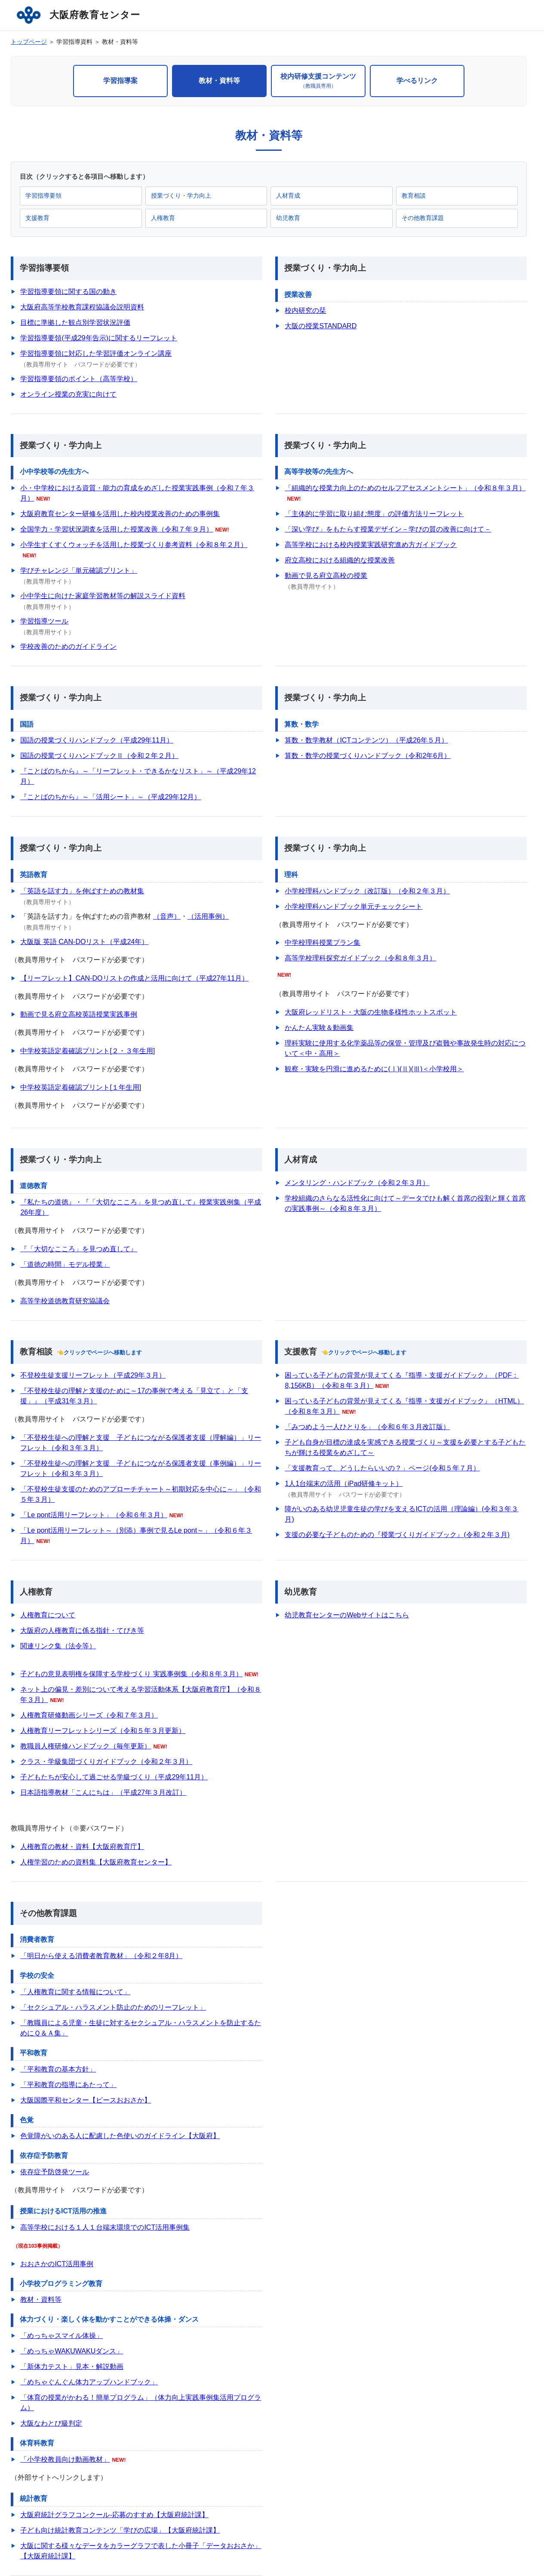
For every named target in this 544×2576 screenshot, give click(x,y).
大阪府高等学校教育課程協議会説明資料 (82, 307)
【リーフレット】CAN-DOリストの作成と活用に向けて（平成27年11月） (134, 978)
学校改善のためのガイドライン (68, 646)
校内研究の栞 (305, 310)
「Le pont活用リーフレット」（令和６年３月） (93, 1515)
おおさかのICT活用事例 (56, 2263)
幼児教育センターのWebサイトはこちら (347, 1615)
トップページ (29, 41)
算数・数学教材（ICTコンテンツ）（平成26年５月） (366, 740)
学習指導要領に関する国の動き (68, 291)
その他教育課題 (423, 217)
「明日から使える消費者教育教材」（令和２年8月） (101, 1955)
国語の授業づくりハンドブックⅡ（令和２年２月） (99, 755)
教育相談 (414, 195)
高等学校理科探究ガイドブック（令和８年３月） (360, 958)
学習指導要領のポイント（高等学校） (78, 378)
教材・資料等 (219, 80)
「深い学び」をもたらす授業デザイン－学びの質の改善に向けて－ (388, 529)
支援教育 (37, 217)
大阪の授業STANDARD (321, 326)
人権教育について (47, 1615)
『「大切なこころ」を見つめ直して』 (78, 1249)
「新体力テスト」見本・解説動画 (71, 2366)
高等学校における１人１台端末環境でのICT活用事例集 (105, 2227)
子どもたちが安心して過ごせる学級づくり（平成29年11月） (114, 1777)
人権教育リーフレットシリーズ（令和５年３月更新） (102, 1730)
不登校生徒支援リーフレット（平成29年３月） (93, 1375)
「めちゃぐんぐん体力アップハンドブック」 (89, 2382)
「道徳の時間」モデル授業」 (65, 1264)
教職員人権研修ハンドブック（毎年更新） (85, 1746)
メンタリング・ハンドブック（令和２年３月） (357, 1182)
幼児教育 (288, 217)
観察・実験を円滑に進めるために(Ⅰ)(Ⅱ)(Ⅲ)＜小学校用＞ (374, 1069)
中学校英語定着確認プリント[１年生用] (80, 1087)
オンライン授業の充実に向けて (68, 394)
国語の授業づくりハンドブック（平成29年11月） (96, 740)
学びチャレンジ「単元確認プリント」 (78, 570)
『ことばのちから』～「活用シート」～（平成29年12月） (110, 797)
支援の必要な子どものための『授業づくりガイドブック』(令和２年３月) (397, 1534)
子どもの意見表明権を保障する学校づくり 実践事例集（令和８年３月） (131, 1674)
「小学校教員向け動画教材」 (65, 2459)
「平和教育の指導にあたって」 (68, 2084)
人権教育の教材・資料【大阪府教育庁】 (82, 1846)
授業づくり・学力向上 (181, 195)
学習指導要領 (43, 195)
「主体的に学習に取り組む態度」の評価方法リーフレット (374, 513)
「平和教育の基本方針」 (58, 2069)
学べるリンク (417, 80)
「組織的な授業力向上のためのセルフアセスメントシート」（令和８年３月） (405, 488)
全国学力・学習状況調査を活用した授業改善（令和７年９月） (116, 529)
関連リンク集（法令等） (58, 1646)
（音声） (167, 916)
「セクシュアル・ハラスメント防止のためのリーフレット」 (113, 2007)
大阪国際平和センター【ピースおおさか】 (85, 2100)
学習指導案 (120, 80)
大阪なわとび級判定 (51, 2423)
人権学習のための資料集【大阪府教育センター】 (96, 1862)
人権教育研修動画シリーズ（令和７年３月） (89, 1715)
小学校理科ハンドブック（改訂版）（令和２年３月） (367, 891)
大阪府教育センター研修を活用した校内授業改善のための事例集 (120, 513)
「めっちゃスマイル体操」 (61, 2335)
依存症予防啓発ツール (54, 2172)
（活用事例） (208, 916)
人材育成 (288, 195)
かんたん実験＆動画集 (319, 1027)
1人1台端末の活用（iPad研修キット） (344, 1483)
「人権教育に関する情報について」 (75, 1991)
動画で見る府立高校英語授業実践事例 (78, 1014)
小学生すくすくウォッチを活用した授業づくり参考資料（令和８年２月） (133, 544)
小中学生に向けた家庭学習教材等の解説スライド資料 (102, 595)
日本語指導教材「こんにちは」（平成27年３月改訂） (103, 1792)
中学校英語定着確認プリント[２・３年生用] (87, 1050)
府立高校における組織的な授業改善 (340, 560)
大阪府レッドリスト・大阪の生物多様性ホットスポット (371, 1012)
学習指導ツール (44, 621)
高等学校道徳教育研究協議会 (65, 1301)
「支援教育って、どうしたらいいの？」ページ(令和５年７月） (382, 1468)
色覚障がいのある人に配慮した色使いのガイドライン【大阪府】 (120, 2135)
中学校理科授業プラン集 (322, 942)
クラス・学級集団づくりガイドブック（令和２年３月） (106, 1761)
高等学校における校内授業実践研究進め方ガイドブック (371, 544)
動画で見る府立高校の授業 (326, 575)
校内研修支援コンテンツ (318, 81)
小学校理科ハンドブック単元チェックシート (353, 906)
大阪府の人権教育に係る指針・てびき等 (82, 1630)
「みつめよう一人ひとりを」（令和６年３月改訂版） (367, 1426)
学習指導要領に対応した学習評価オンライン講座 (96, 353)
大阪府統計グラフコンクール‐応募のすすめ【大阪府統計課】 (114, 2514)
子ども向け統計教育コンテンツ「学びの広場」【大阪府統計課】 (120, 2530)
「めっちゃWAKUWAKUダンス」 (71, 2351)
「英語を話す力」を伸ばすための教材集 (82, 891)
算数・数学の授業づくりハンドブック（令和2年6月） (368, 755)
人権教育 (163, 217)
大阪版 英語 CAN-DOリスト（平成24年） (84, 941)
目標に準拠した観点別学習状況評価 (75, 322)
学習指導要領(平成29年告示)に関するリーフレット (98, 338)
